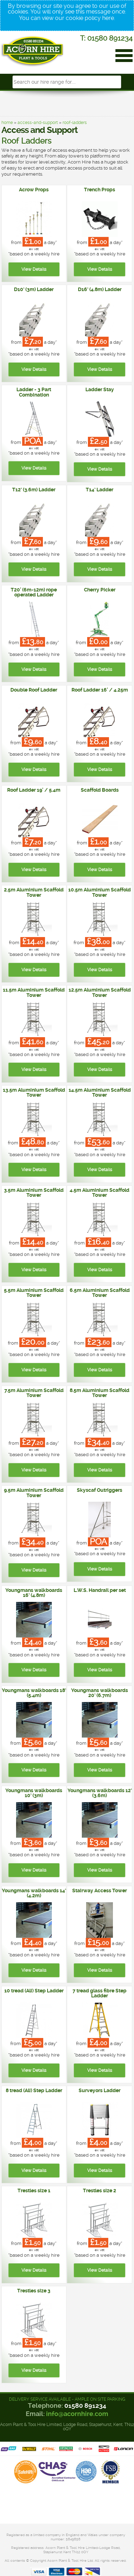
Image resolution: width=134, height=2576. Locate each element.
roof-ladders (75, 122)
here (108, 18)
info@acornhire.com (77, 2413)
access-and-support (38, 122)
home (7, 122)
